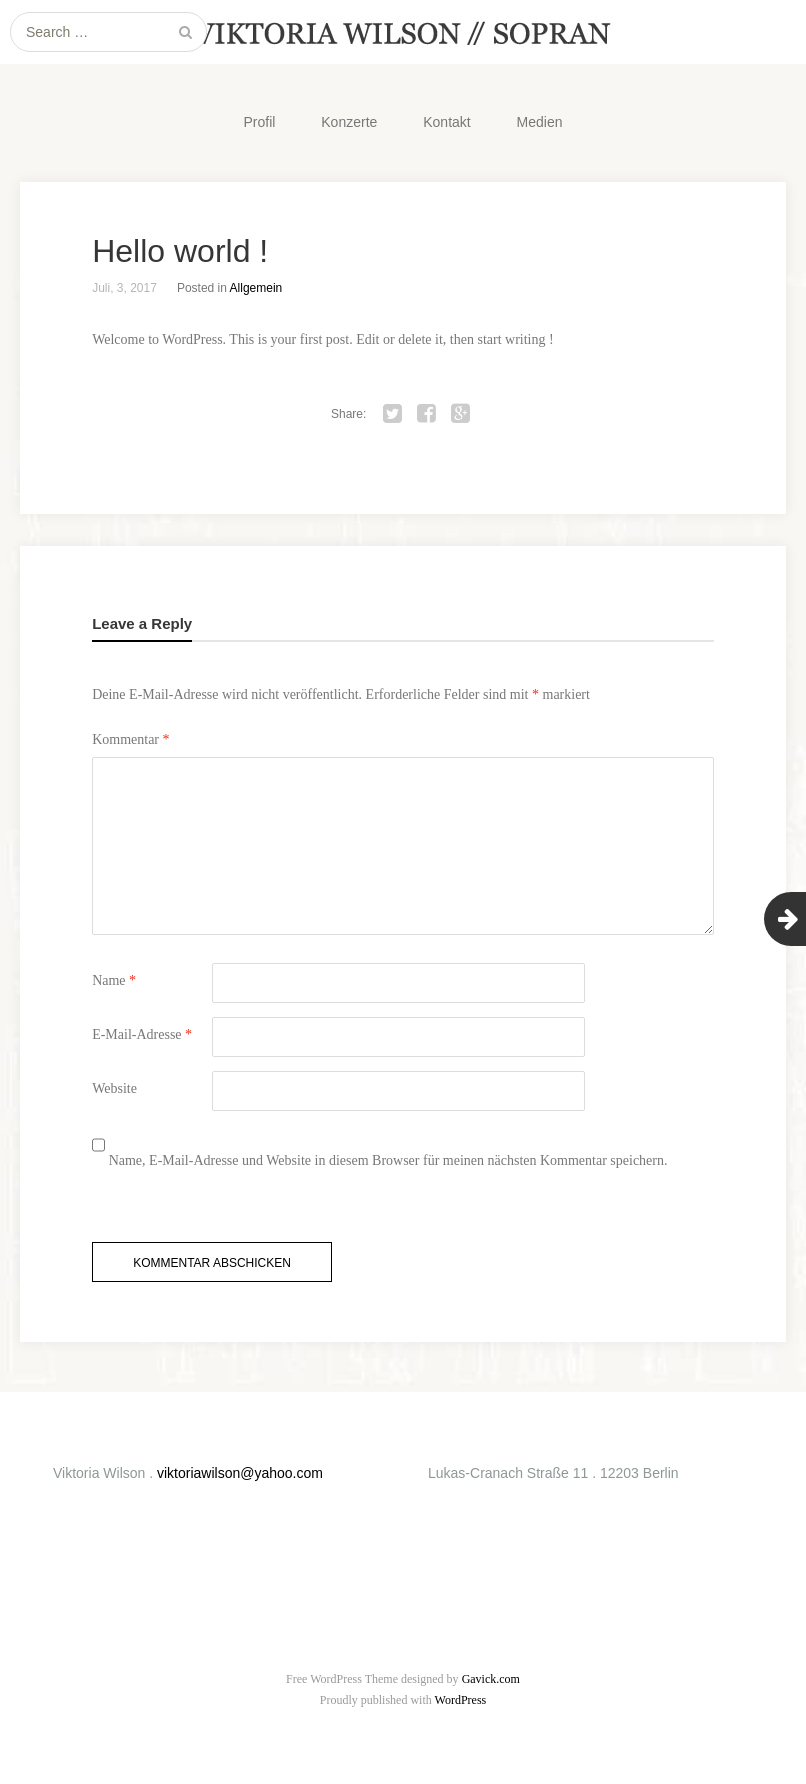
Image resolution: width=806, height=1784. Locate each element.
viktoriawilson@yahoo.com (240, 1473)
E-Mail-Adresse (142, 1034)
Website (114, 1088)
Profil (259, 122)
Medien (540, 122)
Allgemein (256, 288)
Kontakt (446, 122)
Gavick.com (491, 1679)
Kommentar (130, 739)
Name (114, 980)
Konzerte (349, 122)
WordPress (461, 1700)
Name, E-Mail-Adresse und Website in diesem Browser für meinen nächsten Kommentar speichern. (388, 1160)
